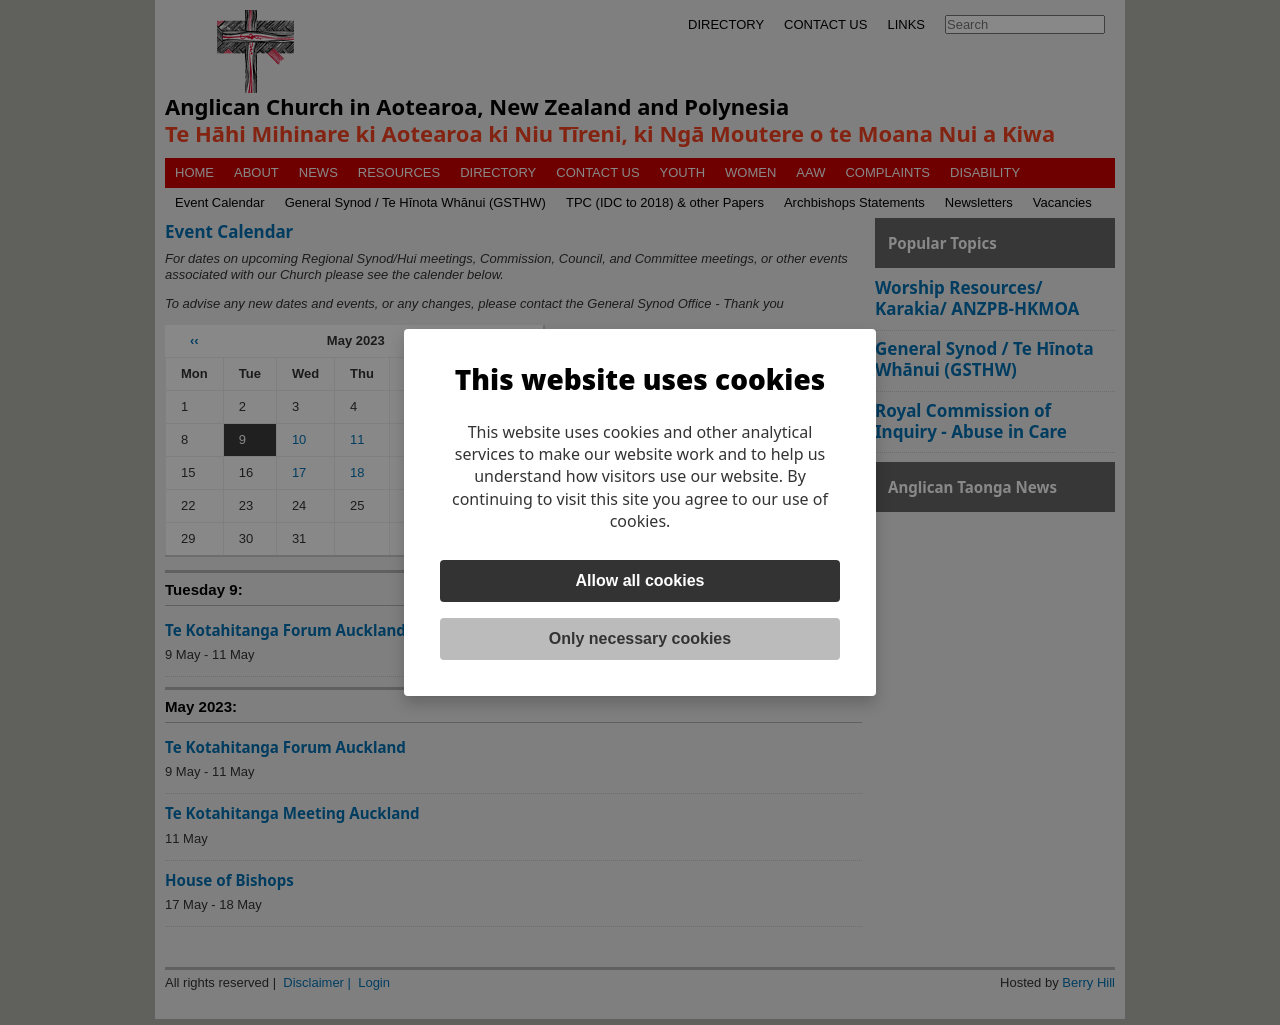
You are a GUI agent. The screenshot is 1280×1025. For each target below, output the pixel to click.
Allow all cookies (640, 580)
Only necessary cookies (640, 638)
